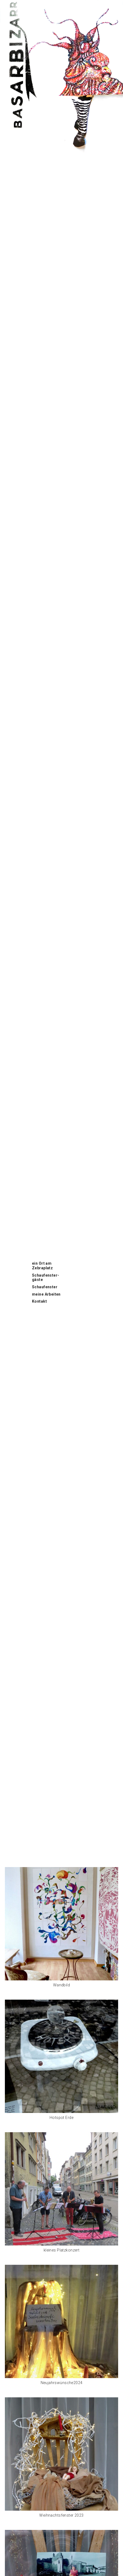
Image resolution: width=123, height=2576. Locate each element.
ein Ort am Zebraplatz (42, 1265)
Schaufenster (44, 1287)
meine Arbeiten (46, 1294)
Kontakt (39, 1301)
